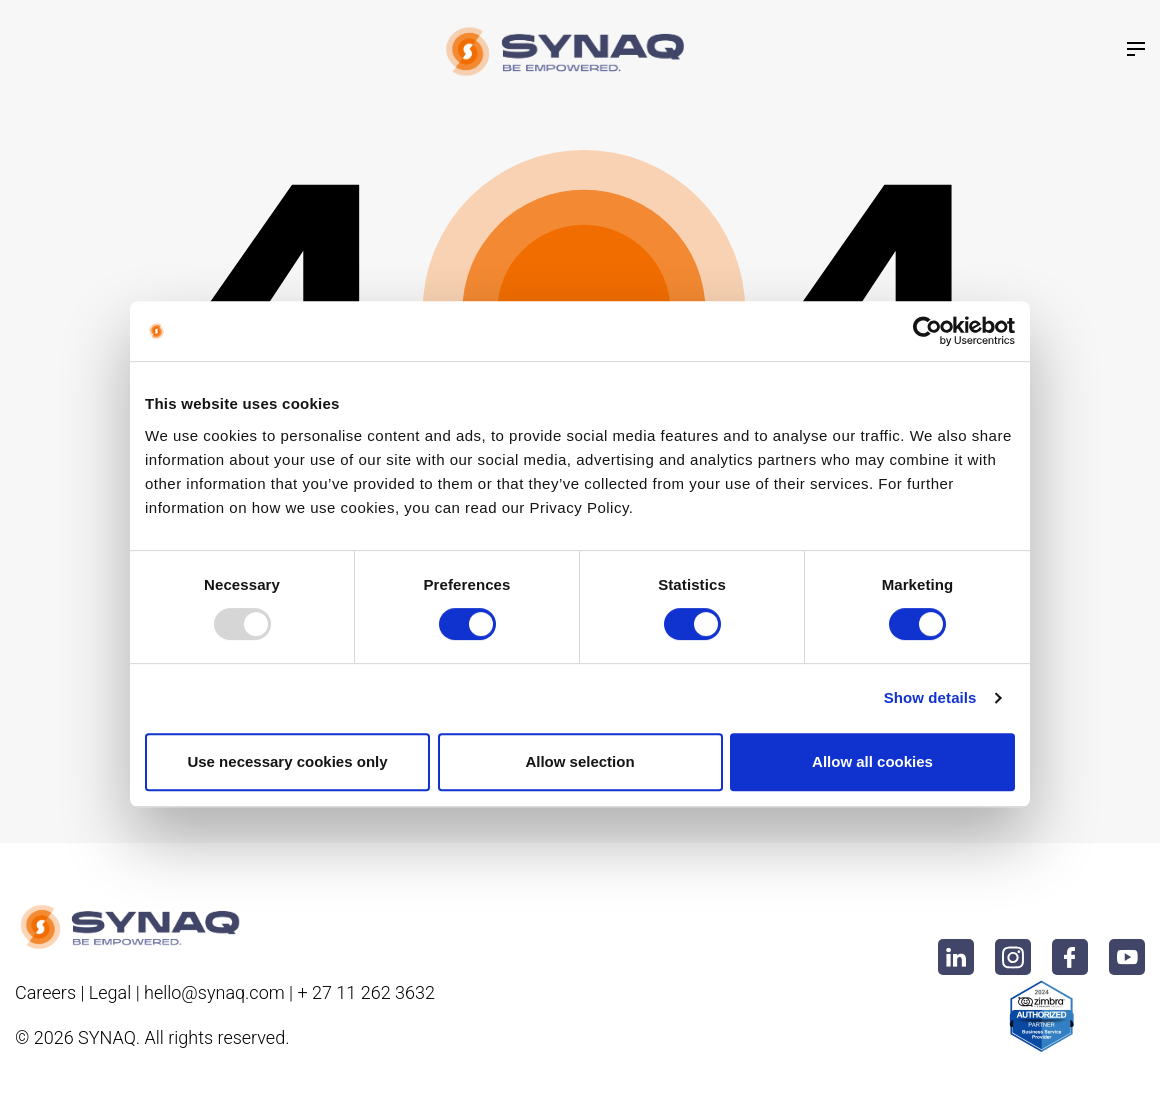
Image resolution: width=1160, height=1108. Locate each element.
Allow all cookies (872, 761)
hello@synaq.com (214, 992)
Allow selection (579, 761)
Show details (930, 697)
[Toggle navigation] (1136, 49)
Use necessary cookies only (287, 761)
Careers (45, 992)
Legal (110, 992)
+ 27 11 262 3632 (366, 992)
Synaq (107, 1037)
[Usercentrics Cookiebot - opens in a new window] (927, 331)
